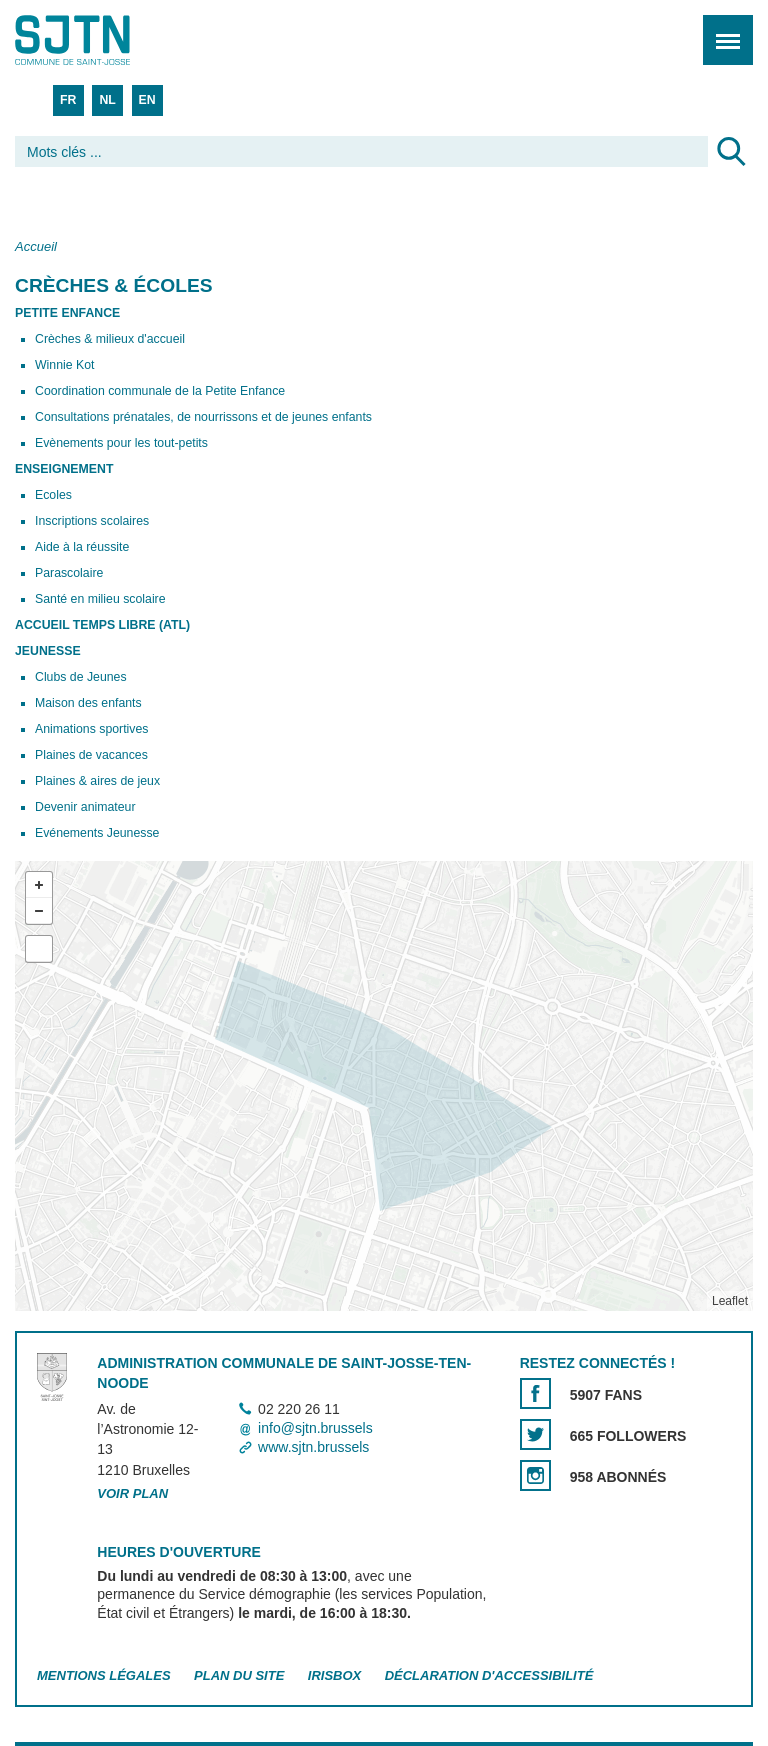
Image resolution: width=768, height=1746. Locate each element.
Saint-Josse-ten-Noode (101, 40)
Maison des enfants (88, 703)
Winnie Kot (64, 365)
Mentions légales (104, 1675)
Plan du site (239, 1675)
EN (147, 100)
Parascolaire (69, 573)
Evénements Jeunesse (97, 833)
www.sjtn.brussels (313, 1447)
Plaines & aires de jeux (97, 781)
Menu (721, 29)
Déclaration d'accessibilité (489, 1675)
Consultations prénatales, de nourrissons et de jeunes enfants (203, 417)
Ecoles (53, 495)
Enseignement (64, 469)
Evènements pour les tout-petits (121, 443)
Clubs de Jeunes (81, 677)
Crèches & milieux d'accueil (110, 339)
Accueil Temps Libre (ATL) (102, 625)
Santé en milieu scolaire (100, 599)
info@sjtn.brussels (315, 1428)
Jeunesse (48, 651)
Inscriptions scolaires (92, 521)
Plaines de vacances (91, 755)
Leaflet (730, 1301)
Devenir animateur (85, 807)
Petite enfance (67, 313)
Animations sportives (91, 729)
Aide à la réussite (82, 547)
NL (107, 100)
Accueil (36, 246)
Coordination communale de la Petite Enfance (160, 391)
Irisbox (334, 1675)
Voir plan (132, 1493)
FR (68, 100)
